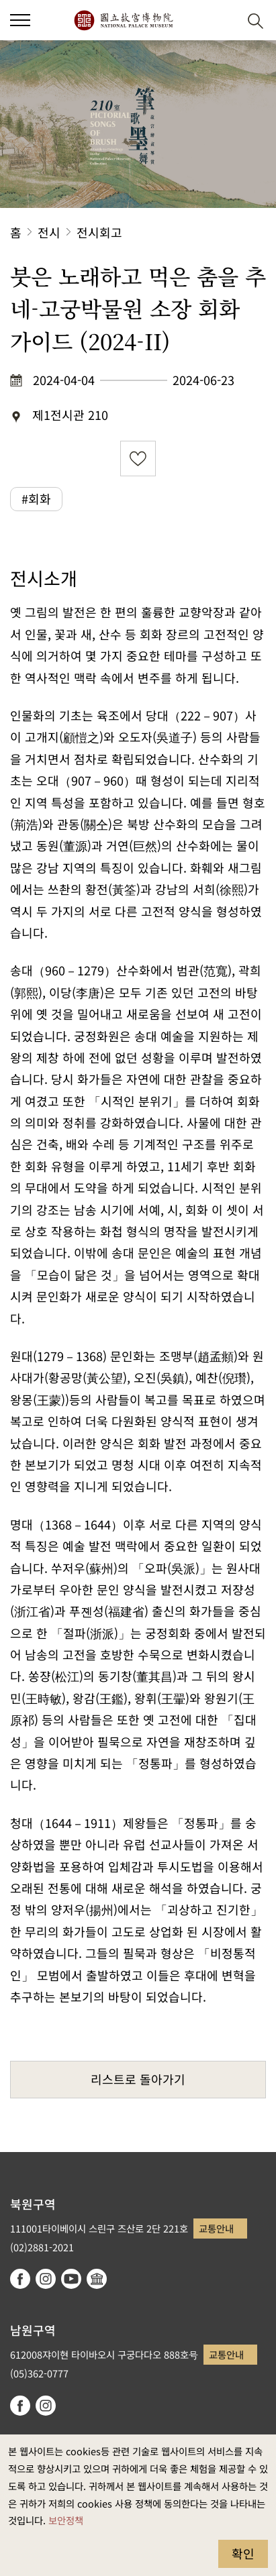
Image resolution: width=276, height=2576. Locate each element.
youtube (71, 2279)
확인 (243, 2553)
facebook (20, 2279)
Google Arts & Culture (97, 2279)
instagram (46, 2279)
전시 (49, 232)
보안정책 (65, 2520)
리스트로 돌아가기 (138, 2079)
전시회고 (99, 232)
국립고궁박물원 (123, 20)
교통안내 (216, 2228)
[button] (222, 20)
